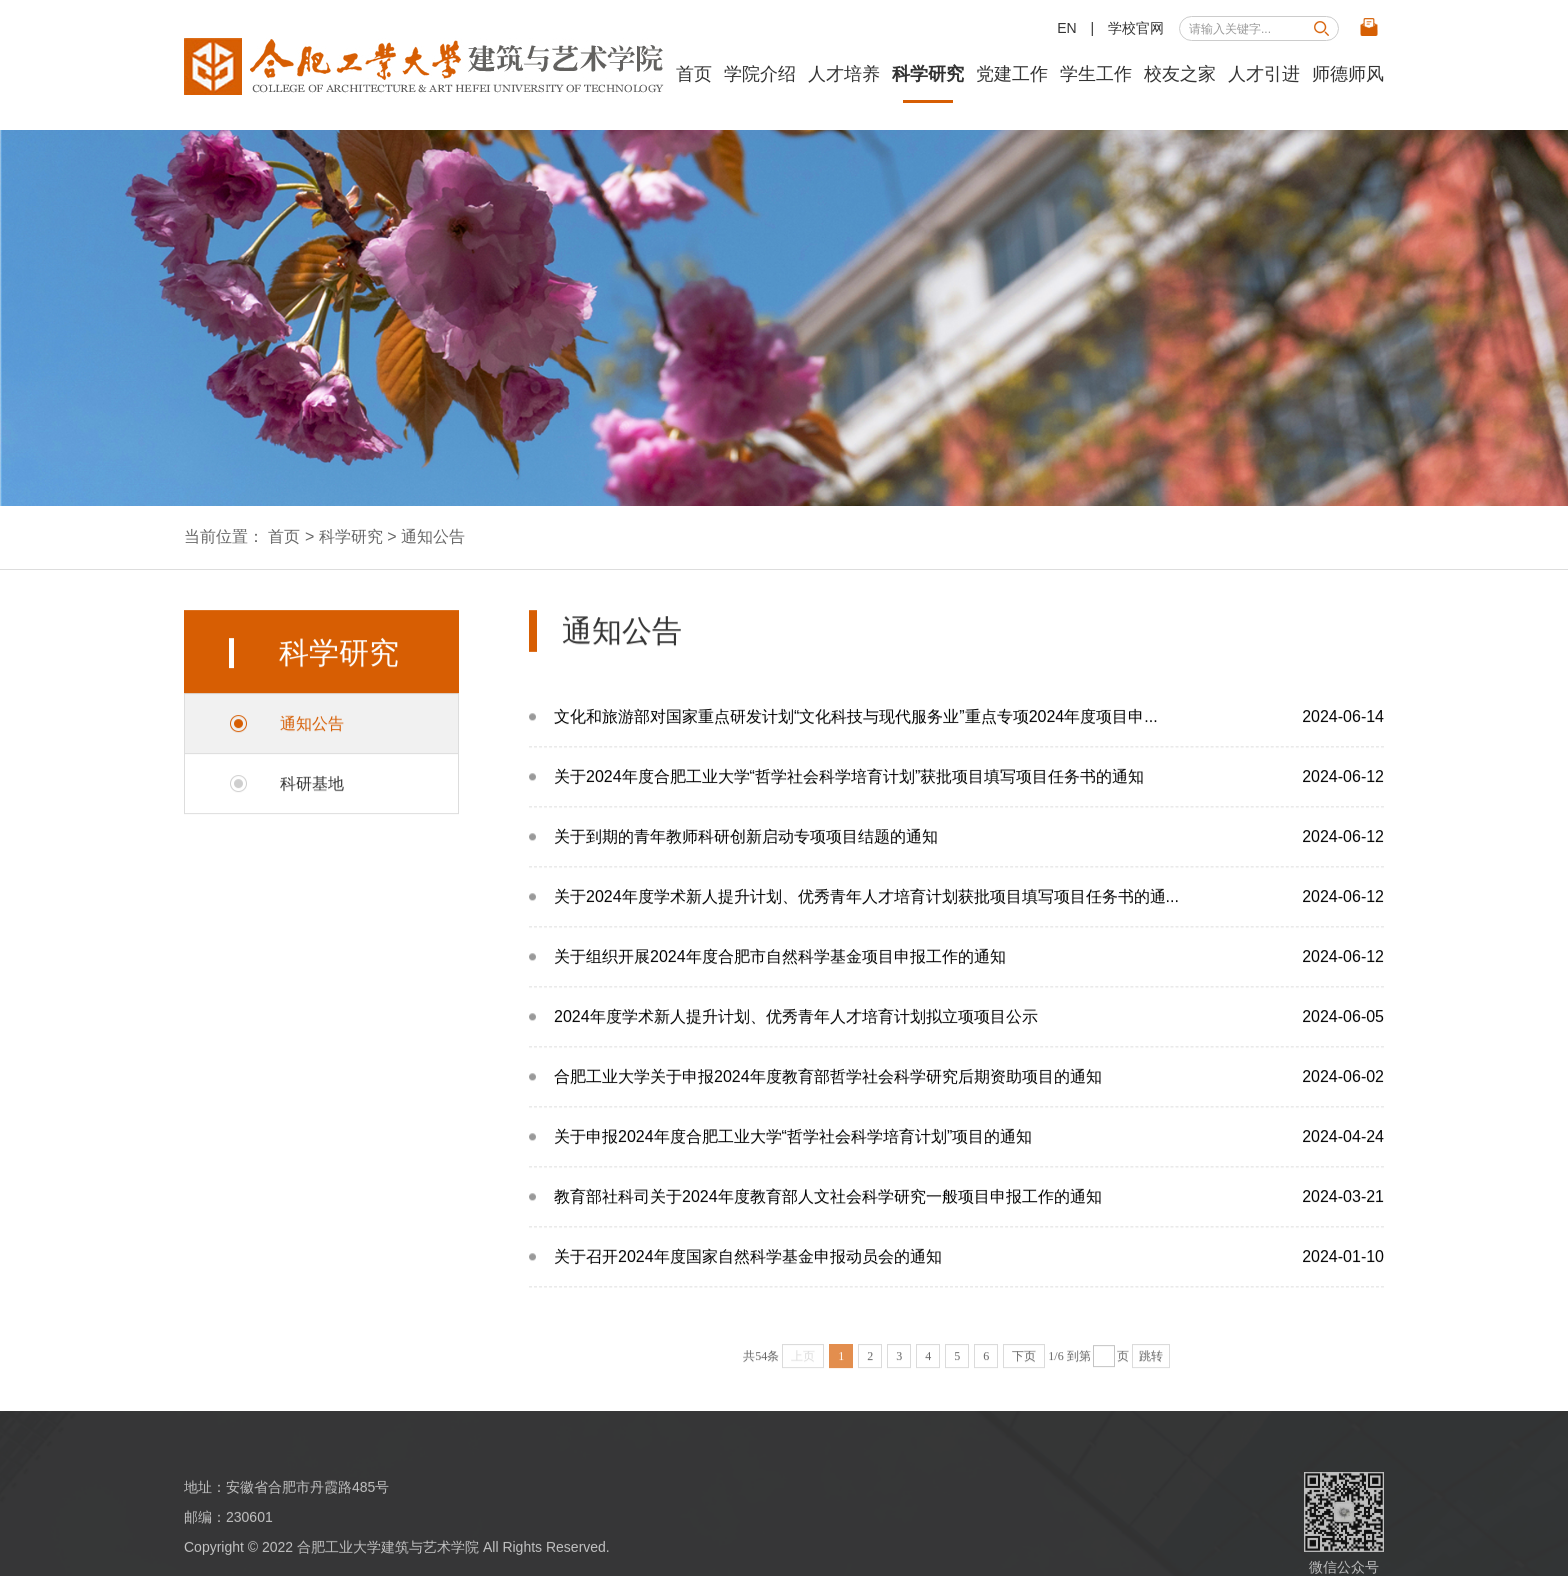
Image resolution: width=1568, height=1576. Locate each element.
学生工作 (1096, 74)
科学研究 (928, 74)
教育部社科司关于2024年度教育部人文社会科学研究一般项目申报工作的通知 (969, 1217)
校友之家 (1180, 74)
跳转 (1151, 1365)
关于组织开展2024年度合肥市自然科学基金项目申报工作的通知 (969, 977)
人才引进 (1264, 74)
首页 (694, 74)
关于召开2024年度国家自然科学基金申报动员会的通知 (969, 1277)
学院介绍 (760, 74)
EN (1066, 28)
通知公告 (433, 536)
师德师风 (1348, 74)
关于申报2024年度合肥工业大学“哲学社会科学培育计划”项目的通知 (969, 1157)
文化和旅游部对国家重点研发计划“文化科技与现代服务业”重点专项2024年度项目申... (969, 737)
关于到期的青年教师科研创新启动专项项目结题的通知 (969, 857)
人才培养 (844, 74)
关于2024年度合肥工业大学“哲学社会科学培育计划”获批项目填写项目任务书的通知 (969, 797)
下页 (1024, 1365)
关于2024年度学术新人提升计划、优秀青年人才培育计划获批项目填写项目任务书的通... (969, 917)
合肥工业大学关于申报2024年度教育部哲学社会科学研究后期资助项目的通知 (969, 1097)
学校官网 (1136, 28)
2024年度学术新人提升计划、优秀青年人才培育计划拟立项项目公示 (969, 1037)
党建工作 (1012, 74)
